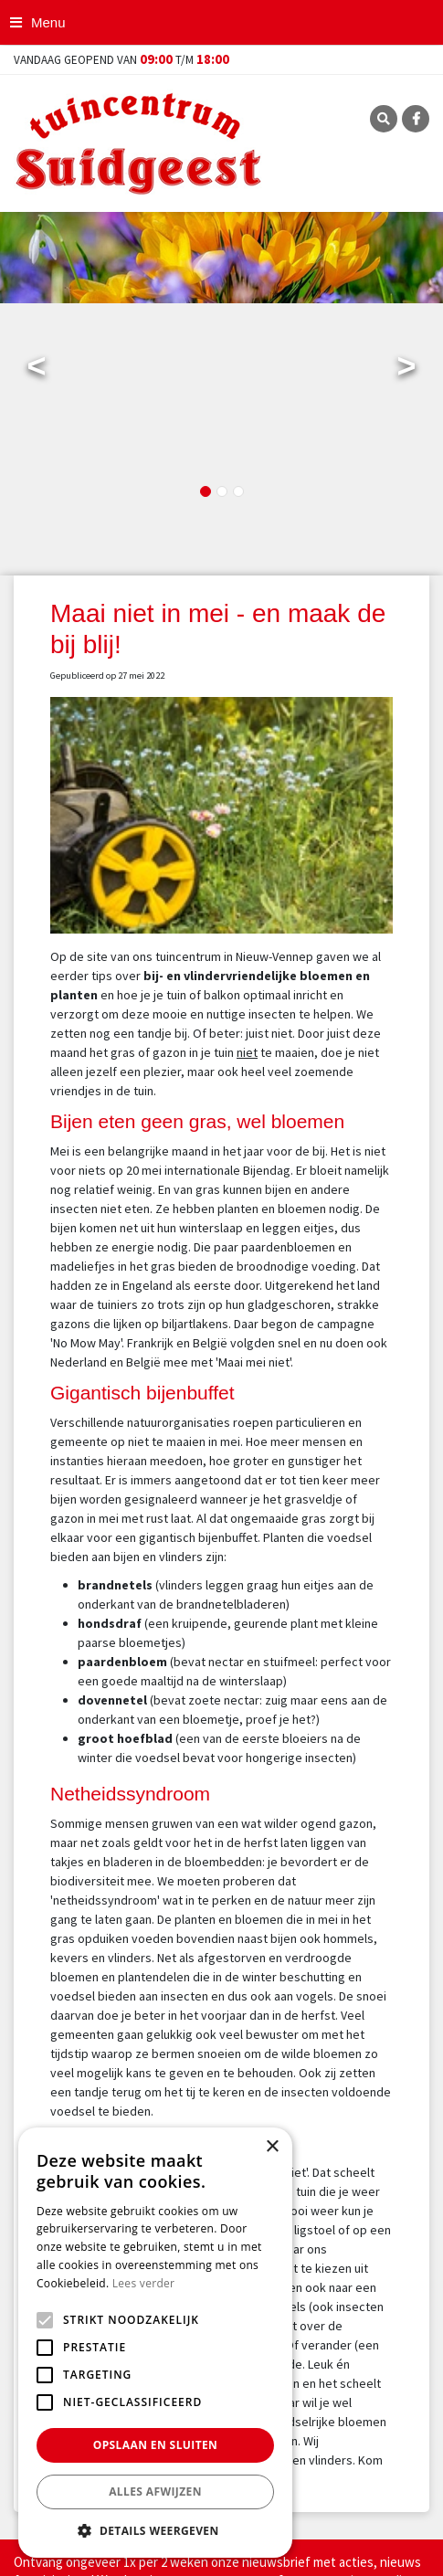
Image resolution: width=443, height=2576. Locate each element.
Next (406, 370)
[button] (155, 2530)
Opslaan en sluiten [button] (155, 2445)
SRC (383, 118)
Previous (36, 370)
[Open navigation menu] (39, 22)
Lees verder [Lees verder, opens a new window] (143, 2283)
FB (415, 118)
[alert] (155, 2342)
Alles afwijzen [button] (155, 2491)
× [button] (272, 2147)
